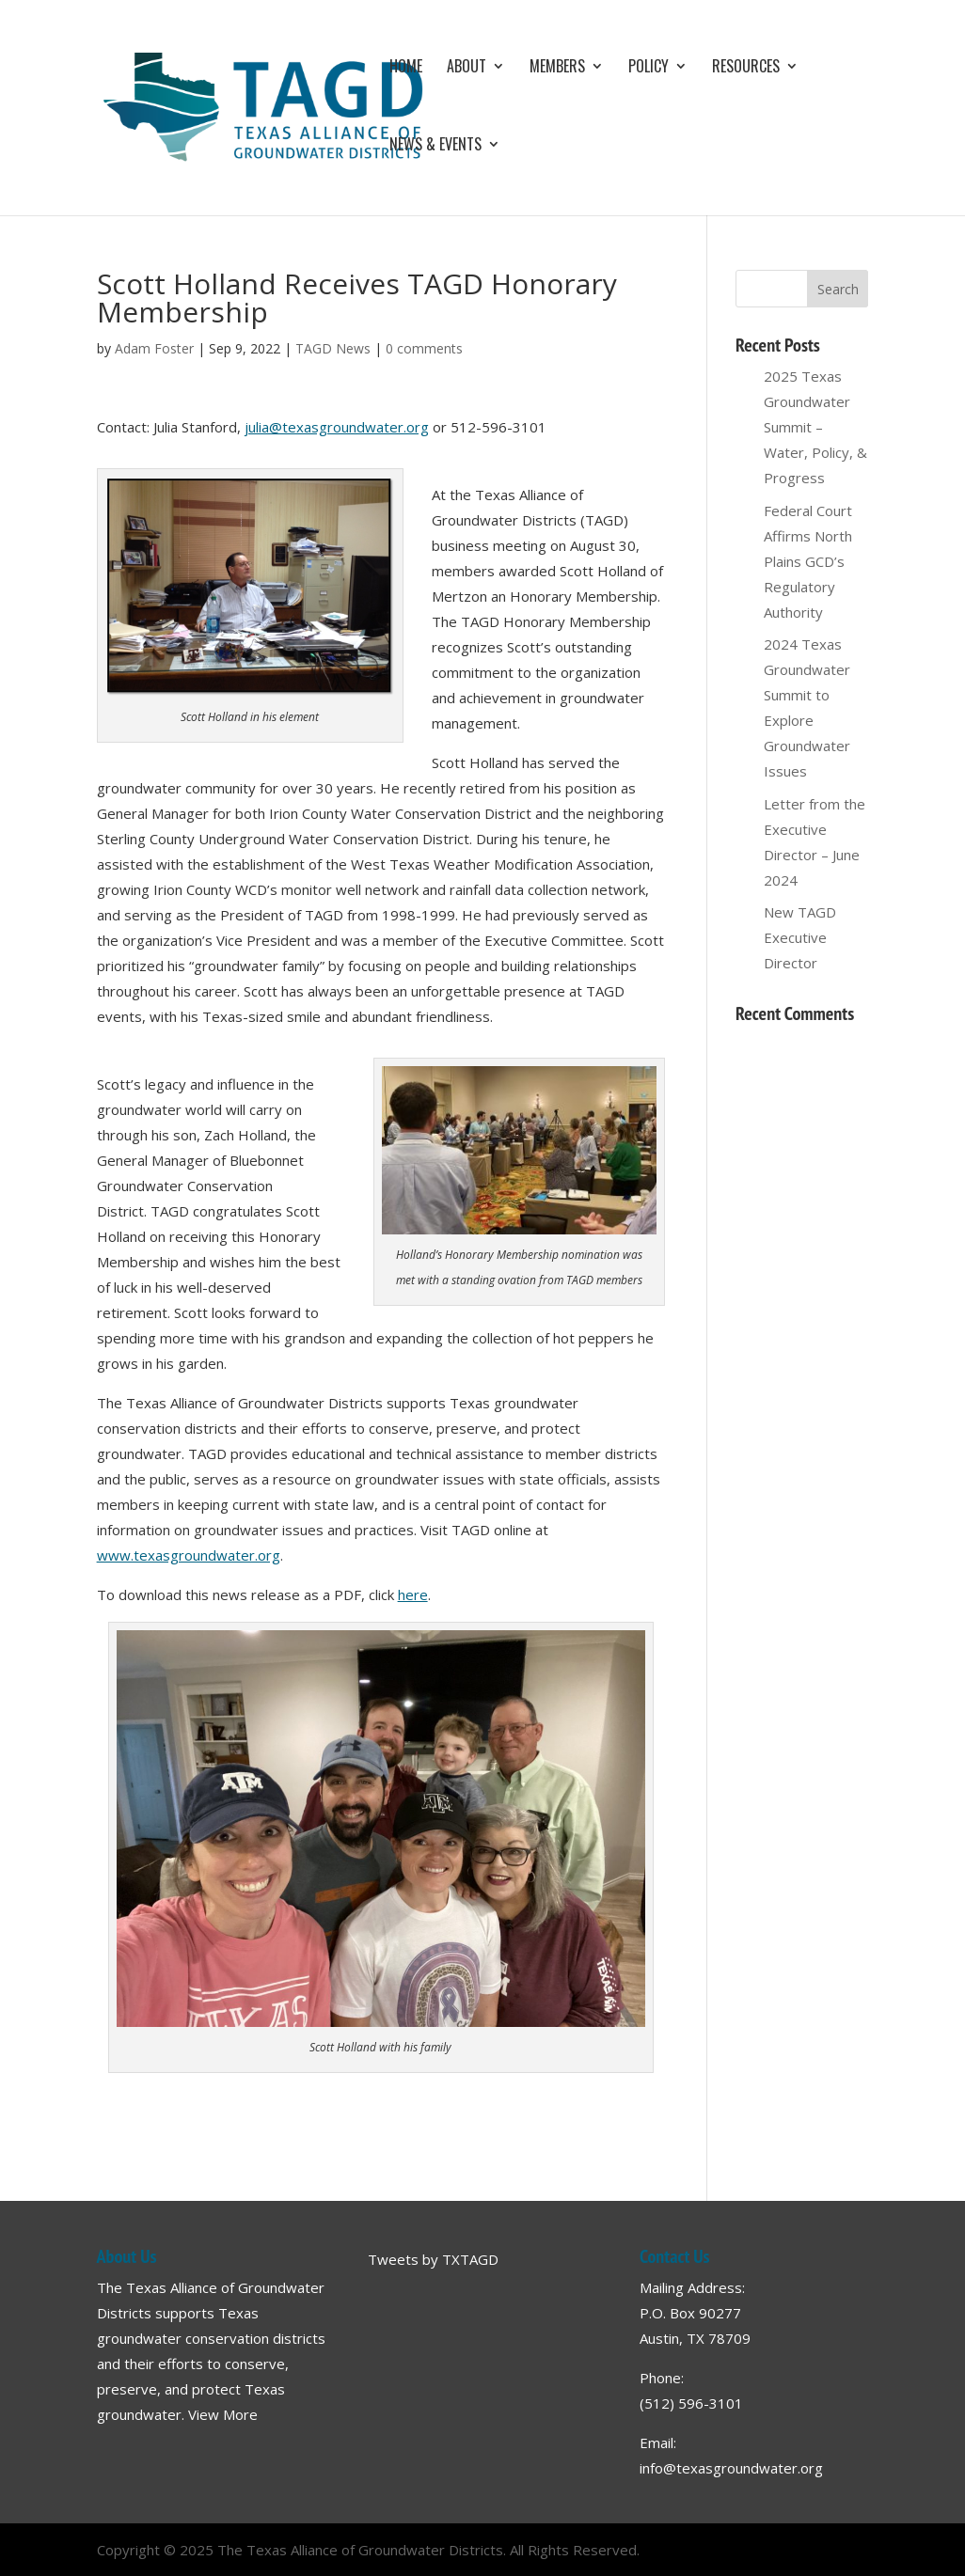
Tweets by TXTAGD (433, 2259)
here (413, 1594)
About (466, 68)
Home (405, 68)
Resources (746, 68)
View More (223, 2414)
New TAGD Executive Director (800, 937)
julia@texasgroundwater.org (337, 426)
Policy (648, 68)
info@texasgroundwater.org (731, 2467)
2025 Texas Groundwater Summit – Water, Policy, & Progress (815, 427)
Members (557, 68)
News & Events (435, 146)
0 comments (424, 348)
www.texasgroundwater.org (188, 1555)
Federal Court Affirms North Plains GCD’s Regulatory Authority (808, 561)
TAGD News (333, 348)
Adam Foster (154, 348)
